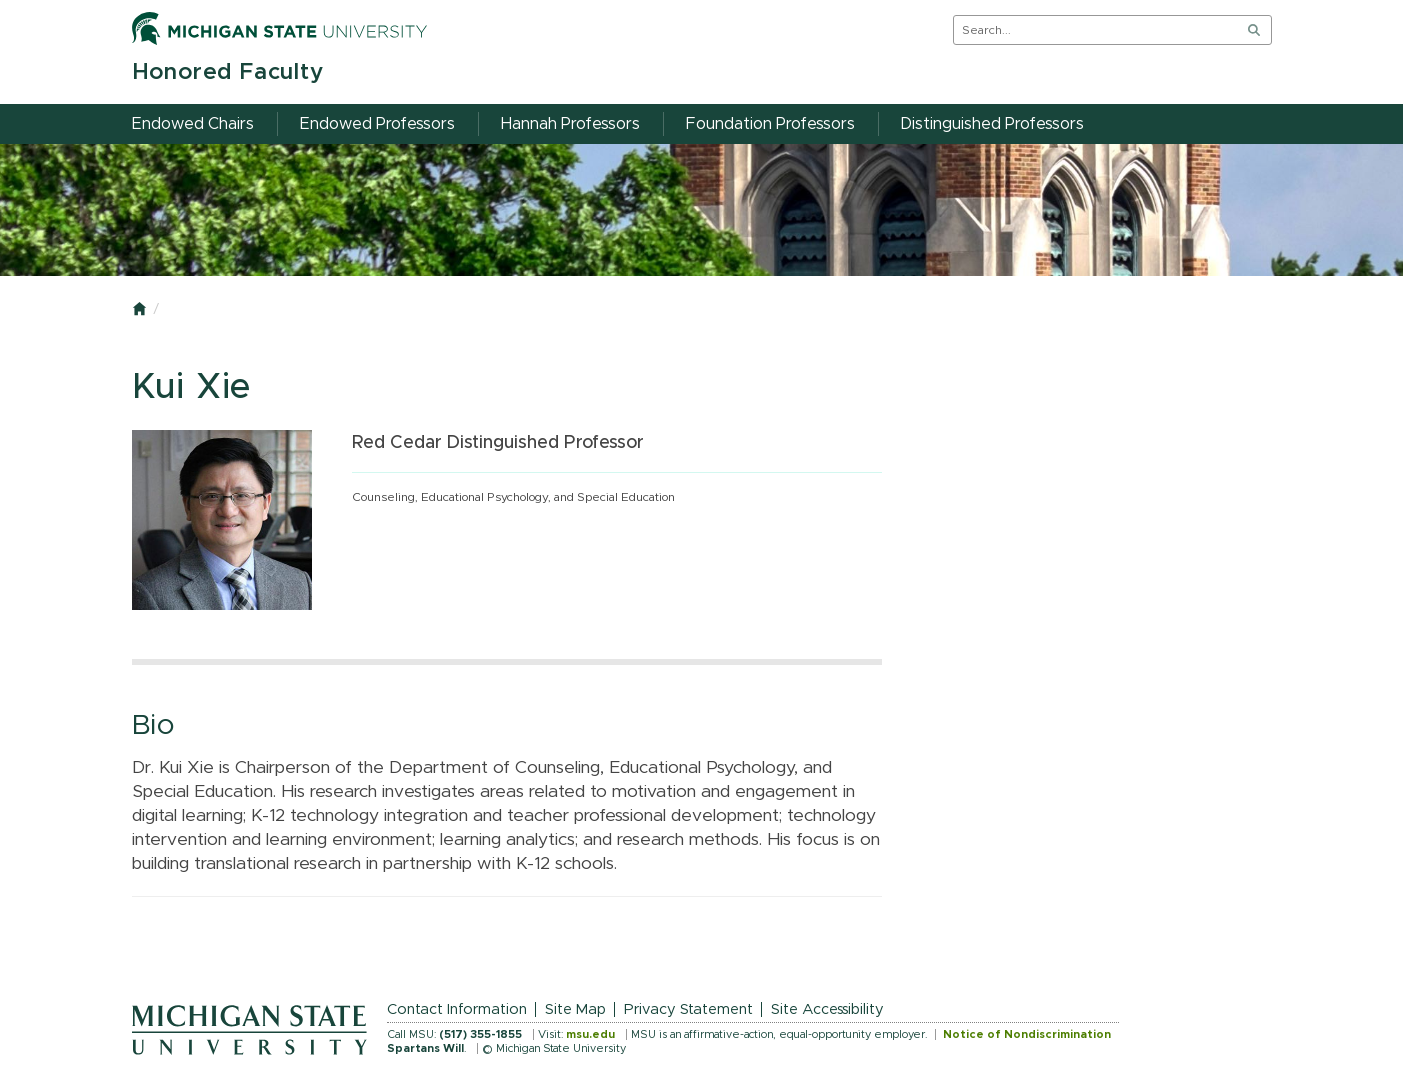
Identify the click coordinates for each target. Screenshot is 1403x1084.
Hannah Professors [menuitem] (570, 124)
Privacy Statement (688, 1009)
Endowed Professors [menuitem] (377, 124)
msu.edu (590, 1034)
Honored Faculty (228, 72)
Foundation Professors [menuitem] (770, 124)
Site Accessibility (827, 1009)
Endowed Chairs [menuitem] (193, 124)
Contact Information (457, 1009)
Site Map (575, 1009)
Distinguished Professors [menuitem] (992, 124)
